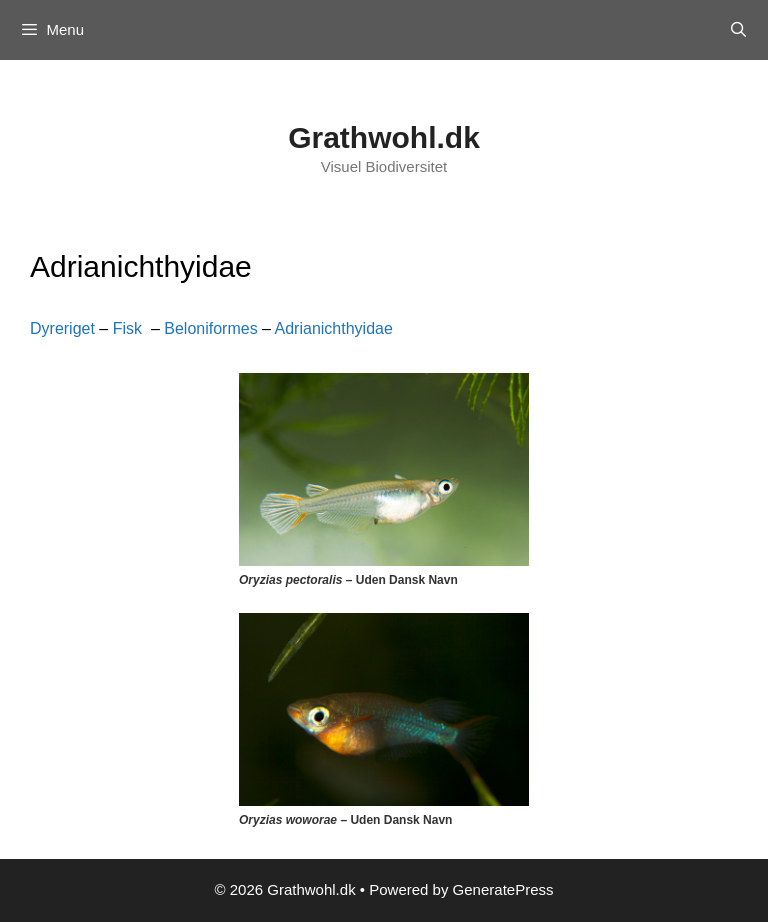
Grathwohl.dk (384, 137)
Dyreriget (62, 328)
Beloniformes (210, 328)
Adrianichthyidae (334, 328)
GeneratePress (503, 889)
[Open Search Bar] (738, 30)
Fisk (127, 328)
